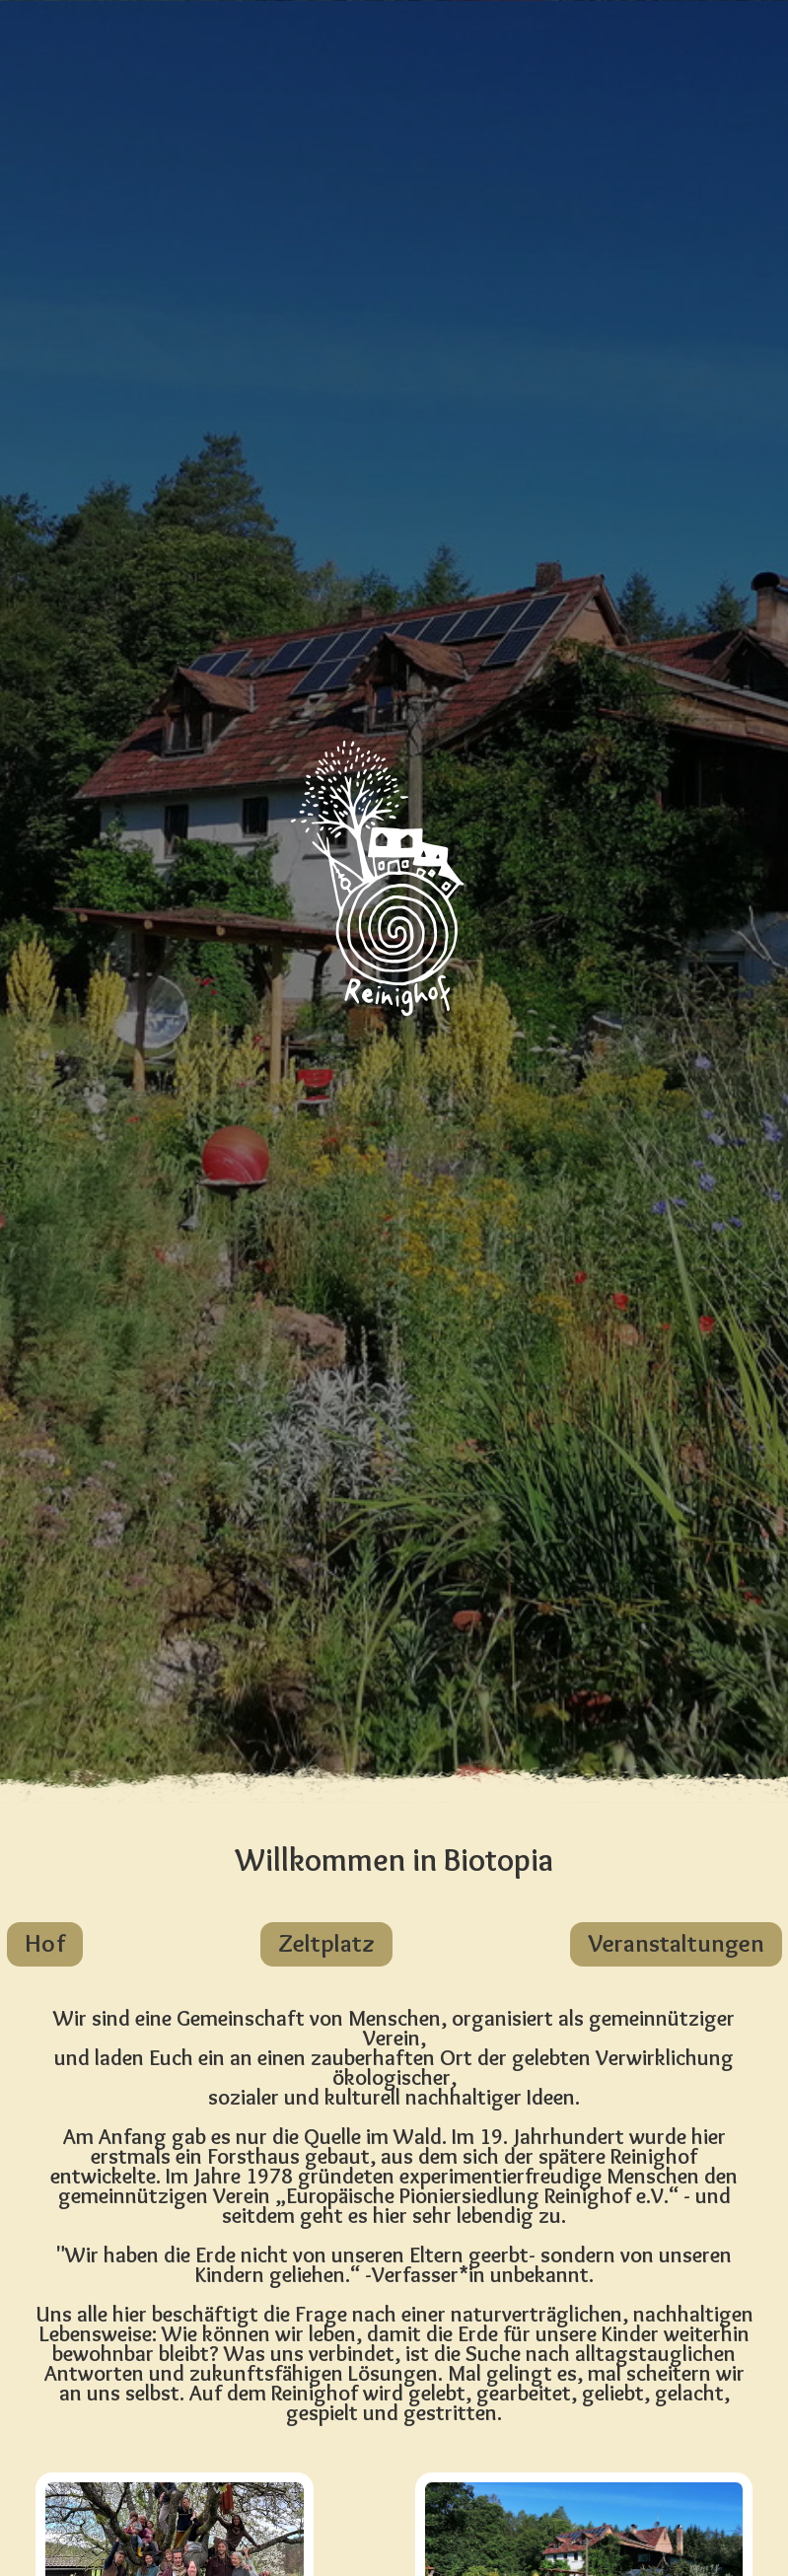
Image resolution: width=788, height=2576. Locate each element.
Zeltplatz (326, 1943)
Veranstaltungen (676, 1943)
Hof (45, 1943)
